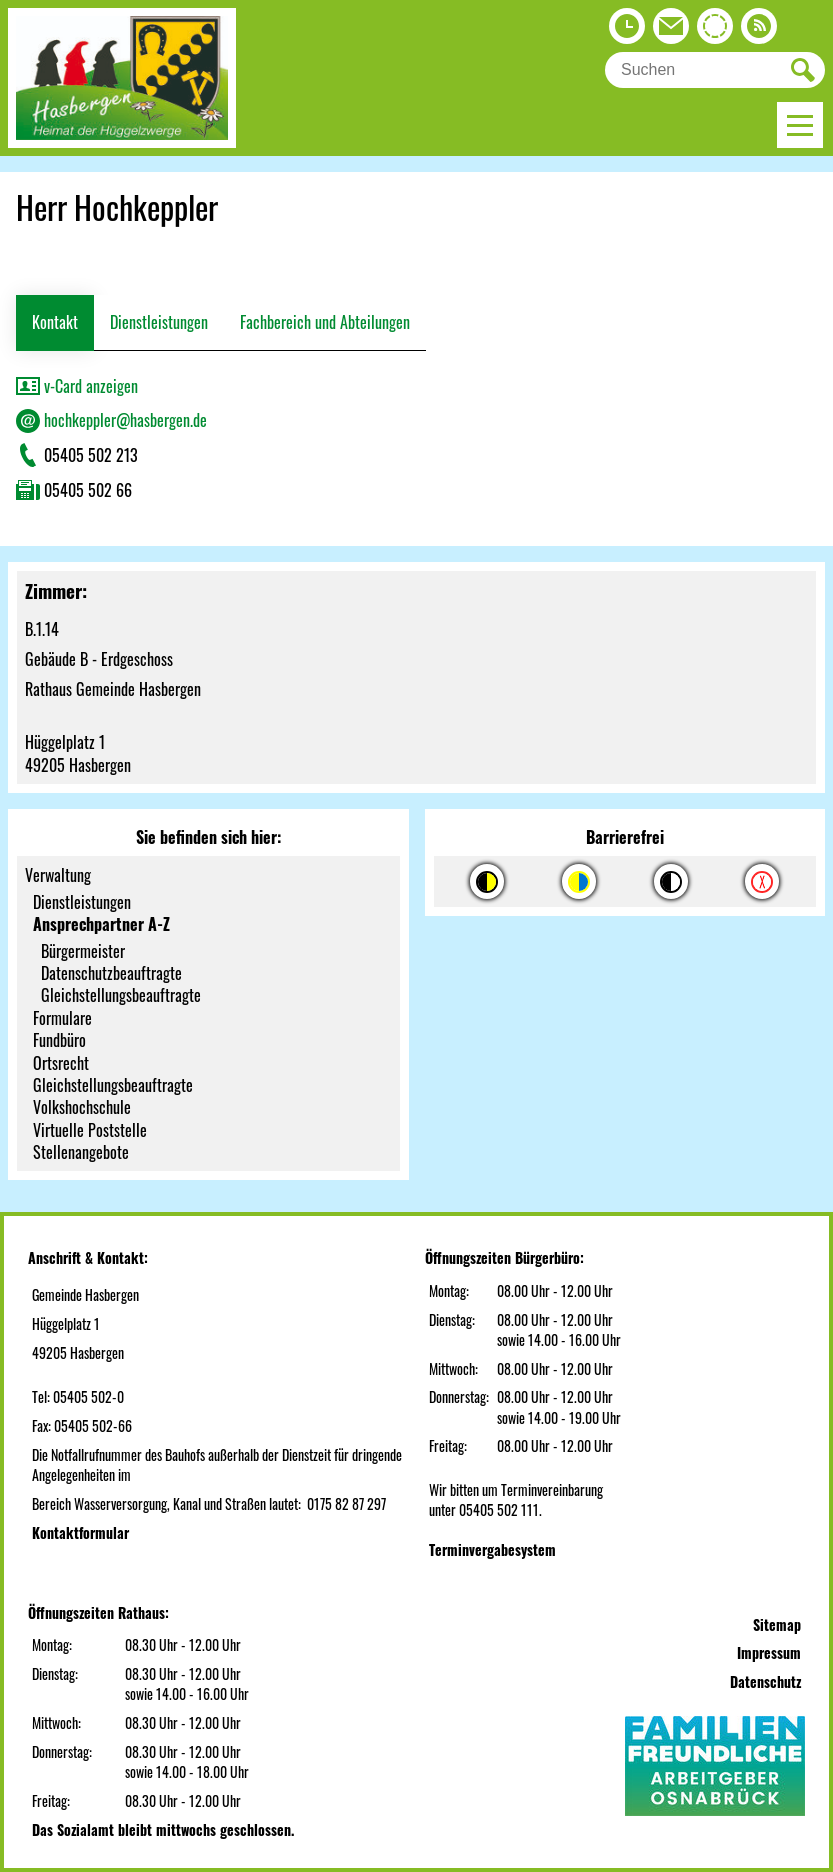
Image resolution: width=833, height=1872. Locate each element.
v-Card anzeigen (77, 386)
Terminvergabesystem (492, 1549)
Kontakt (55, 322)
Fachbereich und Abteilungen (325, 322)
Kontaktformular (80, 1532)
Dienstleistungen (159, 322)
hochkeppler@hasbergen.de (111, 420)
